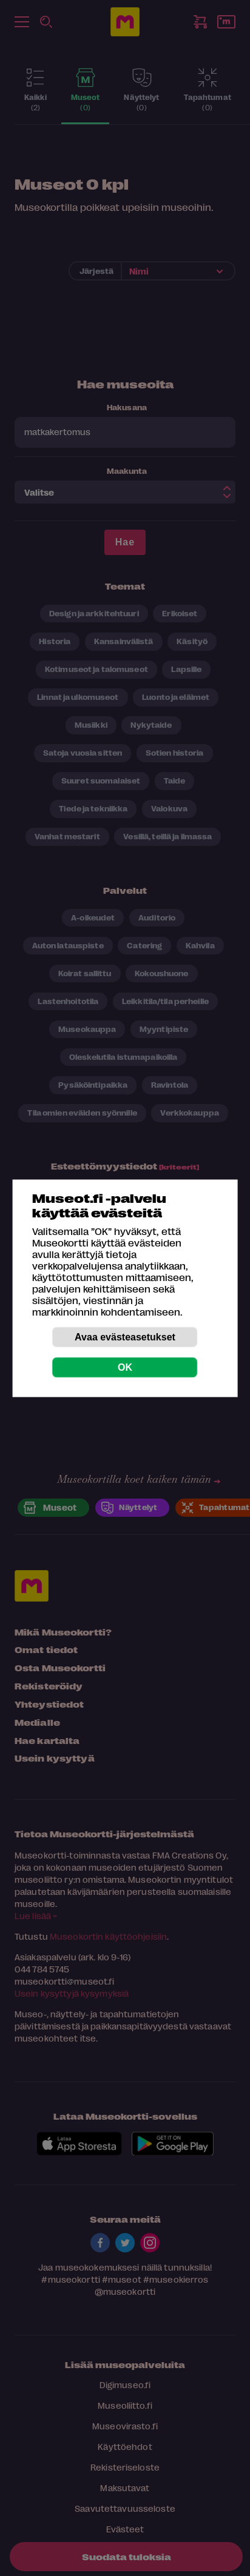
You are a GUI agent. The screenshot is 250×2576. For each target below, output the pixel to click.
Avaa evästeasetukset (125, 1336)
